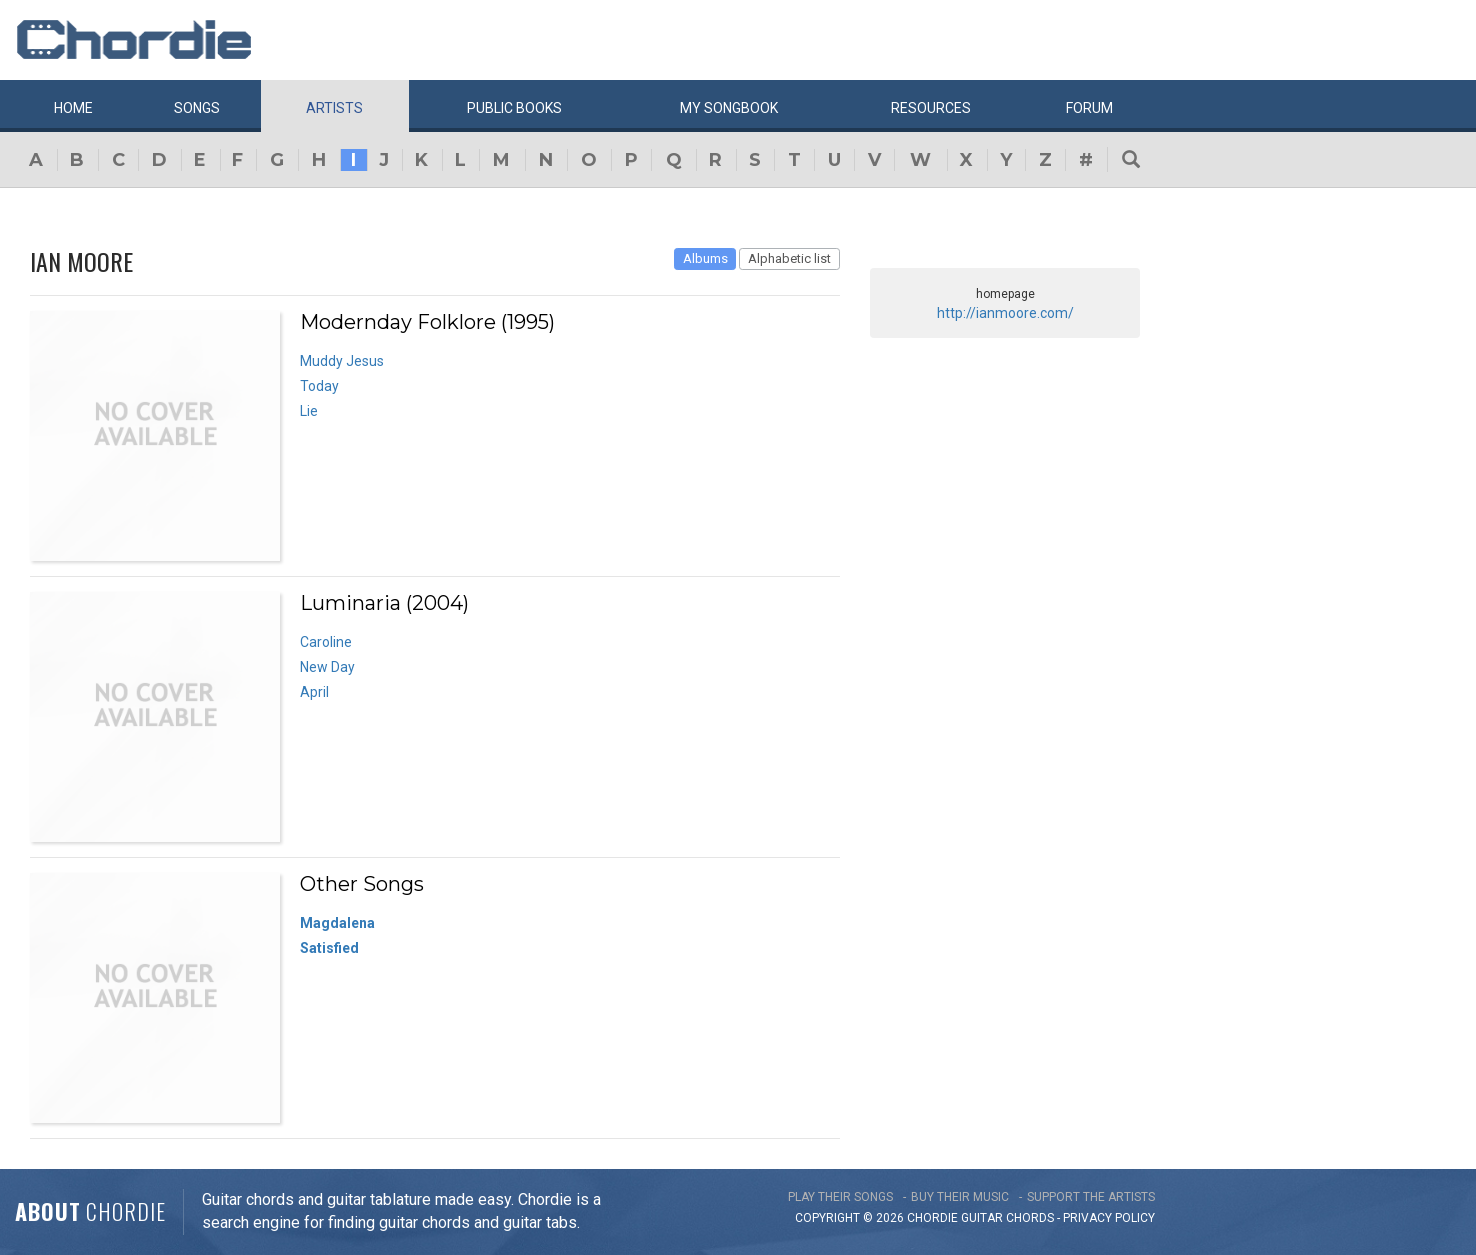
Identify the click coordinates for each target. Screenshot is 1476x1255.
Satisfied (329, 948)
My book (729, 108)
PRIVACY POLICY (1109, 1218)
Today (319, 386)
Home (73, 108)
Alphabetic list (789, 258)
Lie (309, 411)
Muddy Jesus (342, 361)
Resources (931, 108)
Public (514, 108)
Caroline (326, 642)
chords (1030, 1218)
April (314, 692)
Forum (1089, 108)
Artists (334, 108)
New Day (327, 667)
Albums (705, 258)
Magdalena (337, 923)
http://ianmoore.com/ (1005, 313)
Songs (197, 108)
